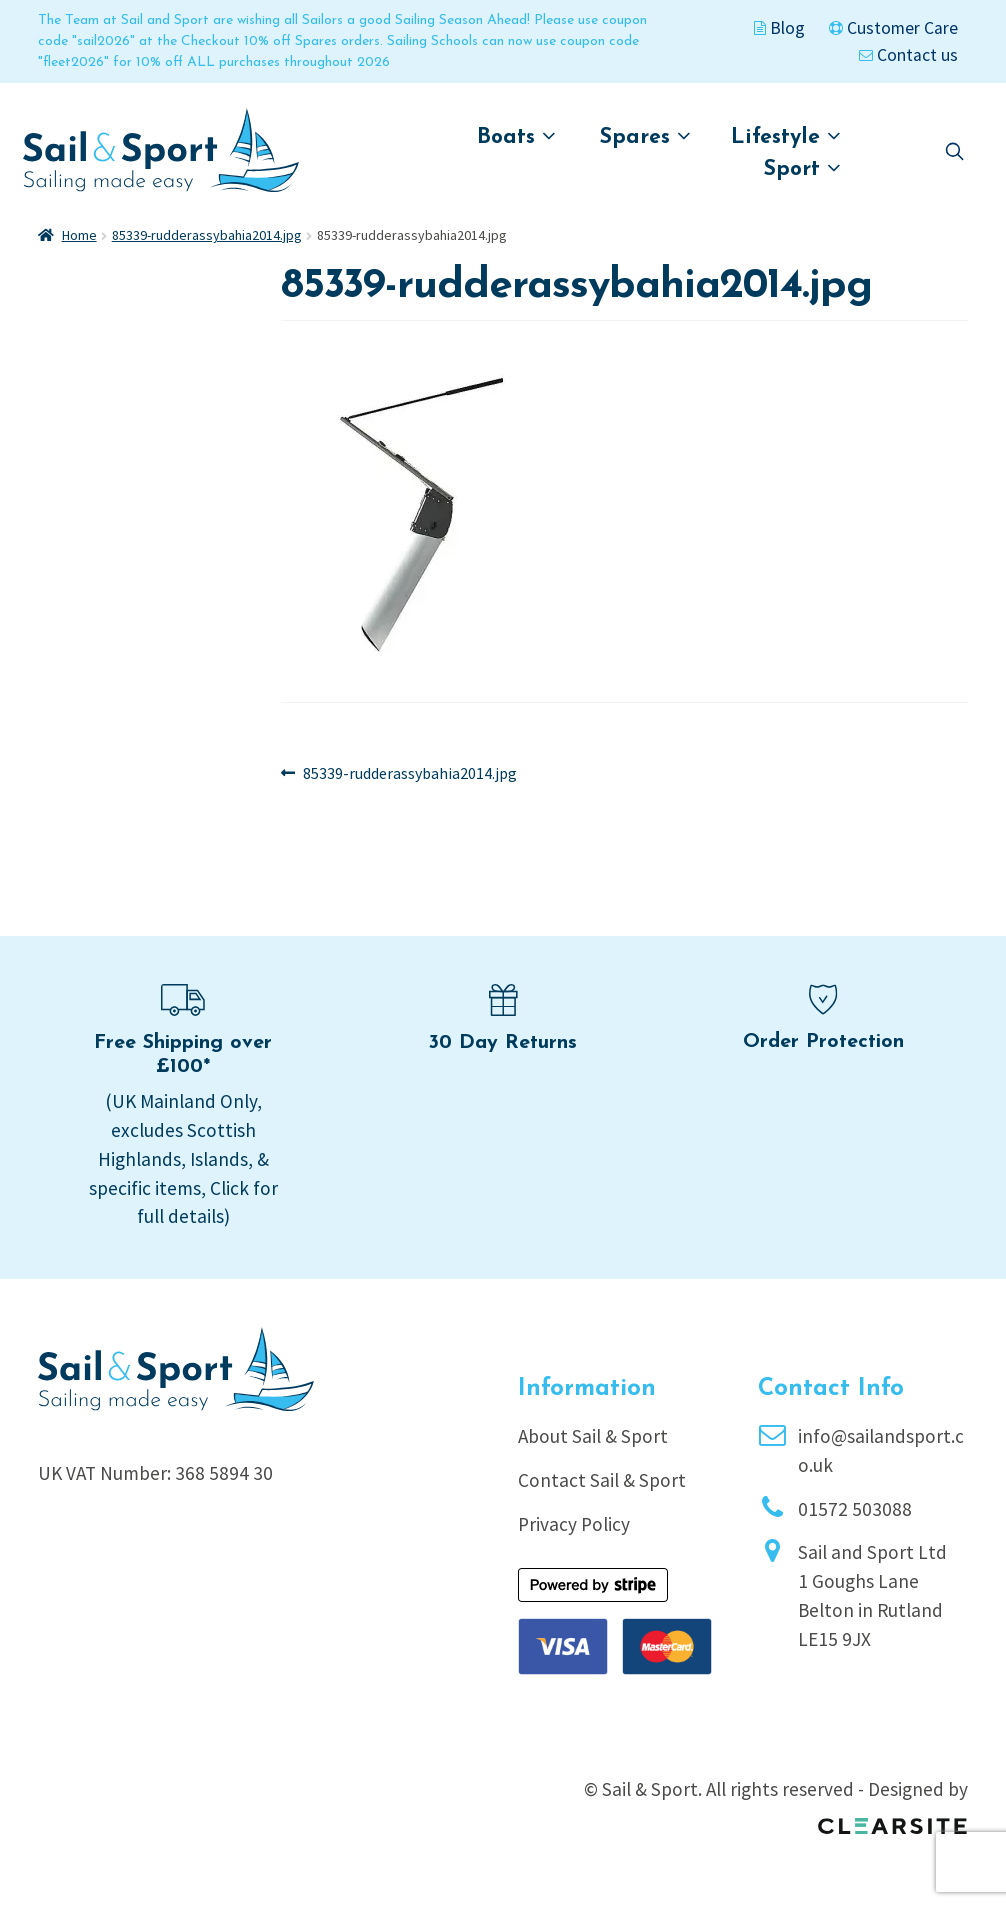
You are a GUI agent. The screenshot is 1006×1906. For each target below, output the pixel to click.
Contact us (908, 55)
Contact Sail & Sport (602, 1480)
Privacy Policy (574, 1524)
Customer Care (893, 28)
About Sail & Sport (593, 1436)
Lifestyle (786, 136)
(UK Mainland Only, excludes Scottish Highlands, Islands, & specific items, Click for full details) (183, 1158)
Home (79, 235)
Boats (516, 136)
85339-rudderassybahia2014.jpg (207, 235)
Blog (779, 28)
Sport (802, 168)
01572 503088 (855, 1509)
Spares (645, 136)
